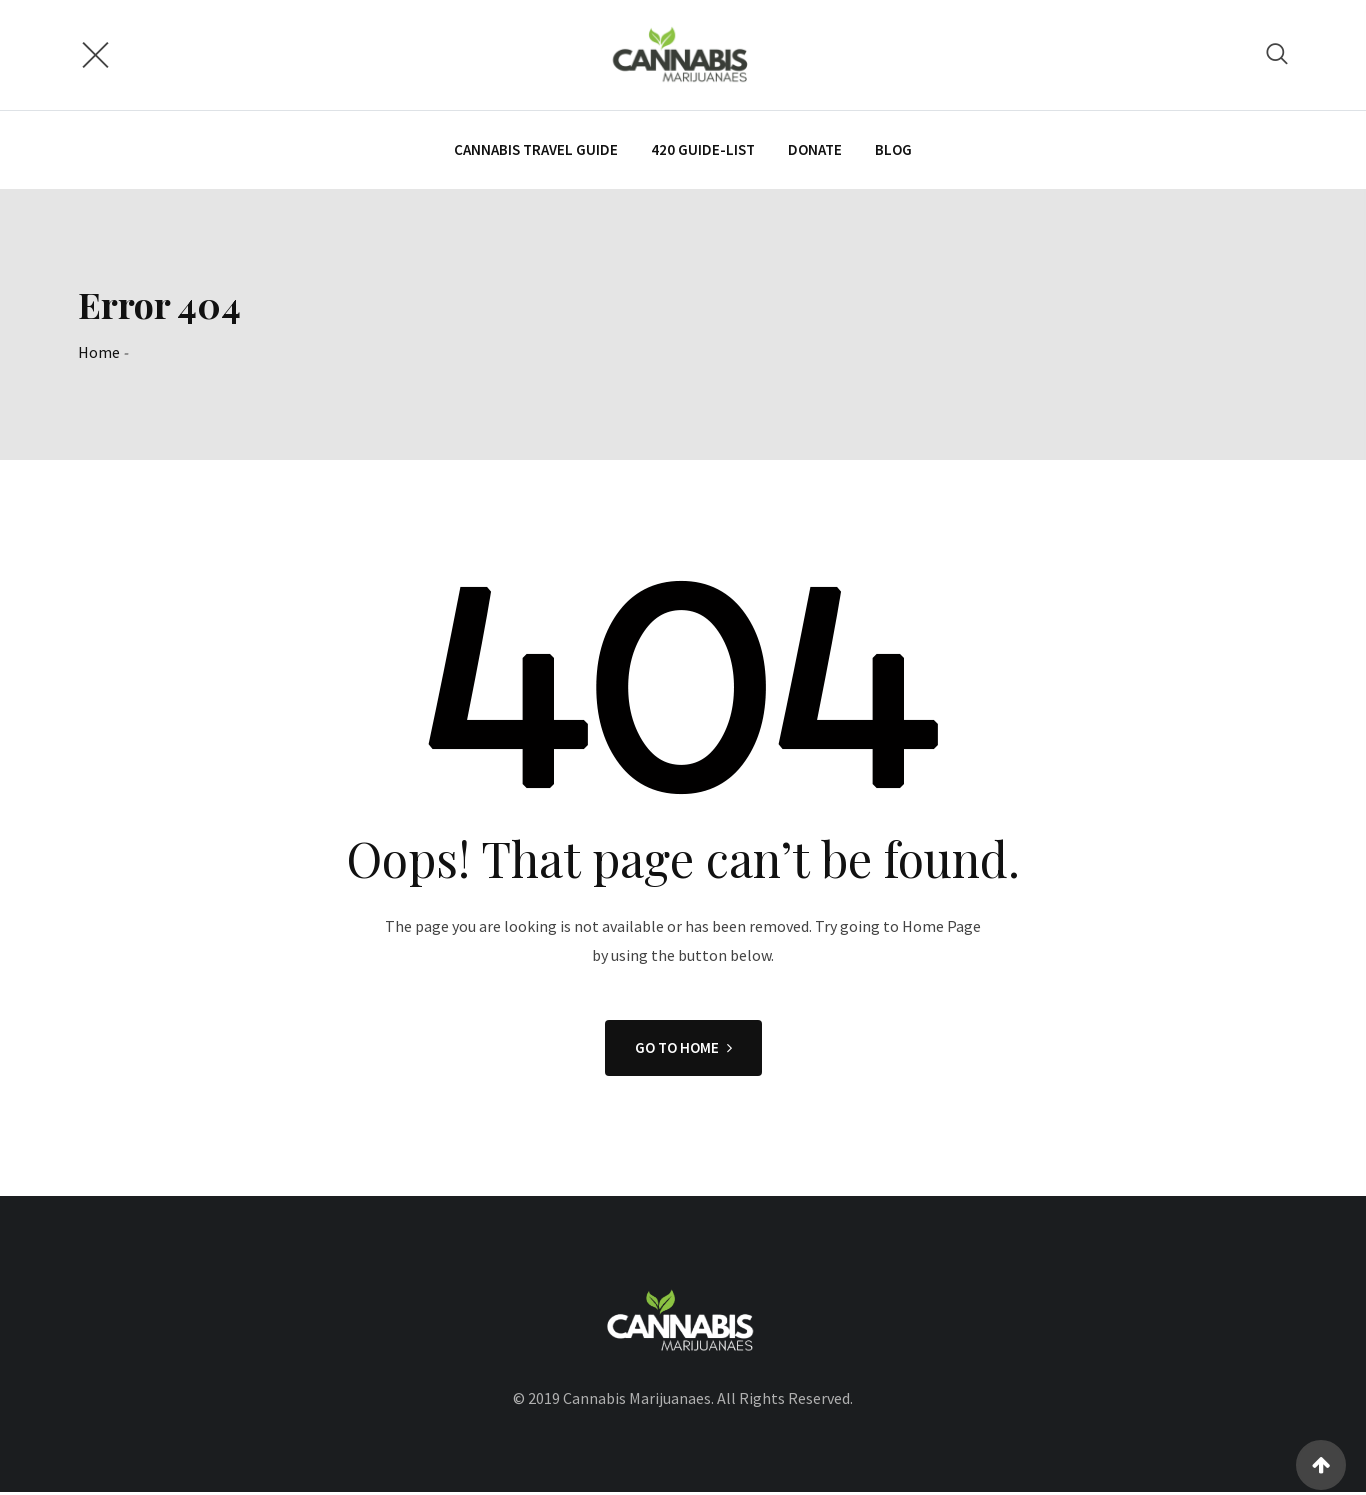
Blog (893, 150)
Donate (815, 150)
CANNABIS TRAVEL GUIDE (536, 150)
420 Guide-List (703, 150)
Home (99, 354)
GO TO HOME (683, 1049)
